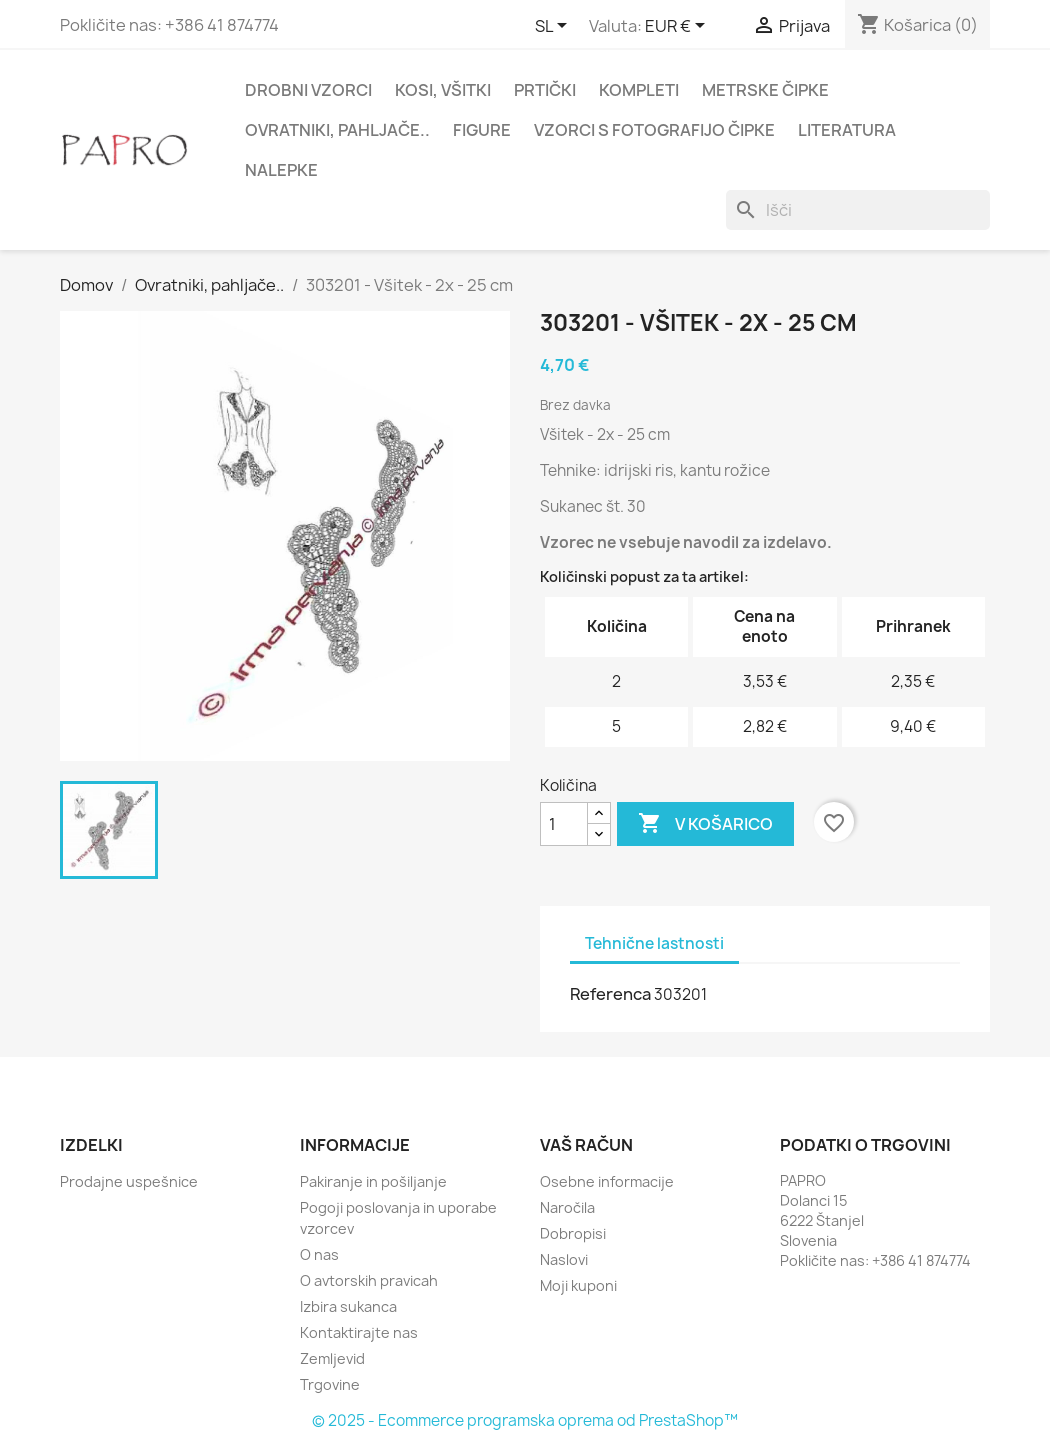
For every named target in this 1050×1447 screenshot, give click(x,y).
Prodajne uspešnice (129, 1181)
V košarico (705, 824)
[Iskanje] (858, 210)
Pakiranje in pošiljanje (373, 1181)
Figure (482, 130)
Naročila (567, 1207)
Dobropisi (573, 1233)
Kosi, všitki (443, 90)
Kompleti (639, 90)
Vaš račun (586, 1145)
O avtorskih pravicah (369, 1280)
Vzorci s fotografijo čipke (654, 130)
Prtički (545, 90)
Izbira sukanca (348, 1306)
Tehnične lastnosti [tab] (654, 943)
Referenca (610, 994)
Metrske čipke (765, 90)
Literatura (847, 130)
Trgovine (330, 1384)
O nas (319, 1254)
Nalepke (281, 170)
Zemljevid (332, 1358)
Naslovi (564, 1259)
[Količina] (564, 824)
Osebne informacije (607, 1181)
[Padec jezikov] (554, 27)
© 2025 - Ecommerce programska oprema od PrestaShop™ (525, 1420)
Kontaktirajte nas (359, 1332)
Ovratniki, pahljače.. (337, 130)
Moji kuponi (578, 1285)
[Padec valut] (678, 27)
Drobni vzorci (308, 90)
